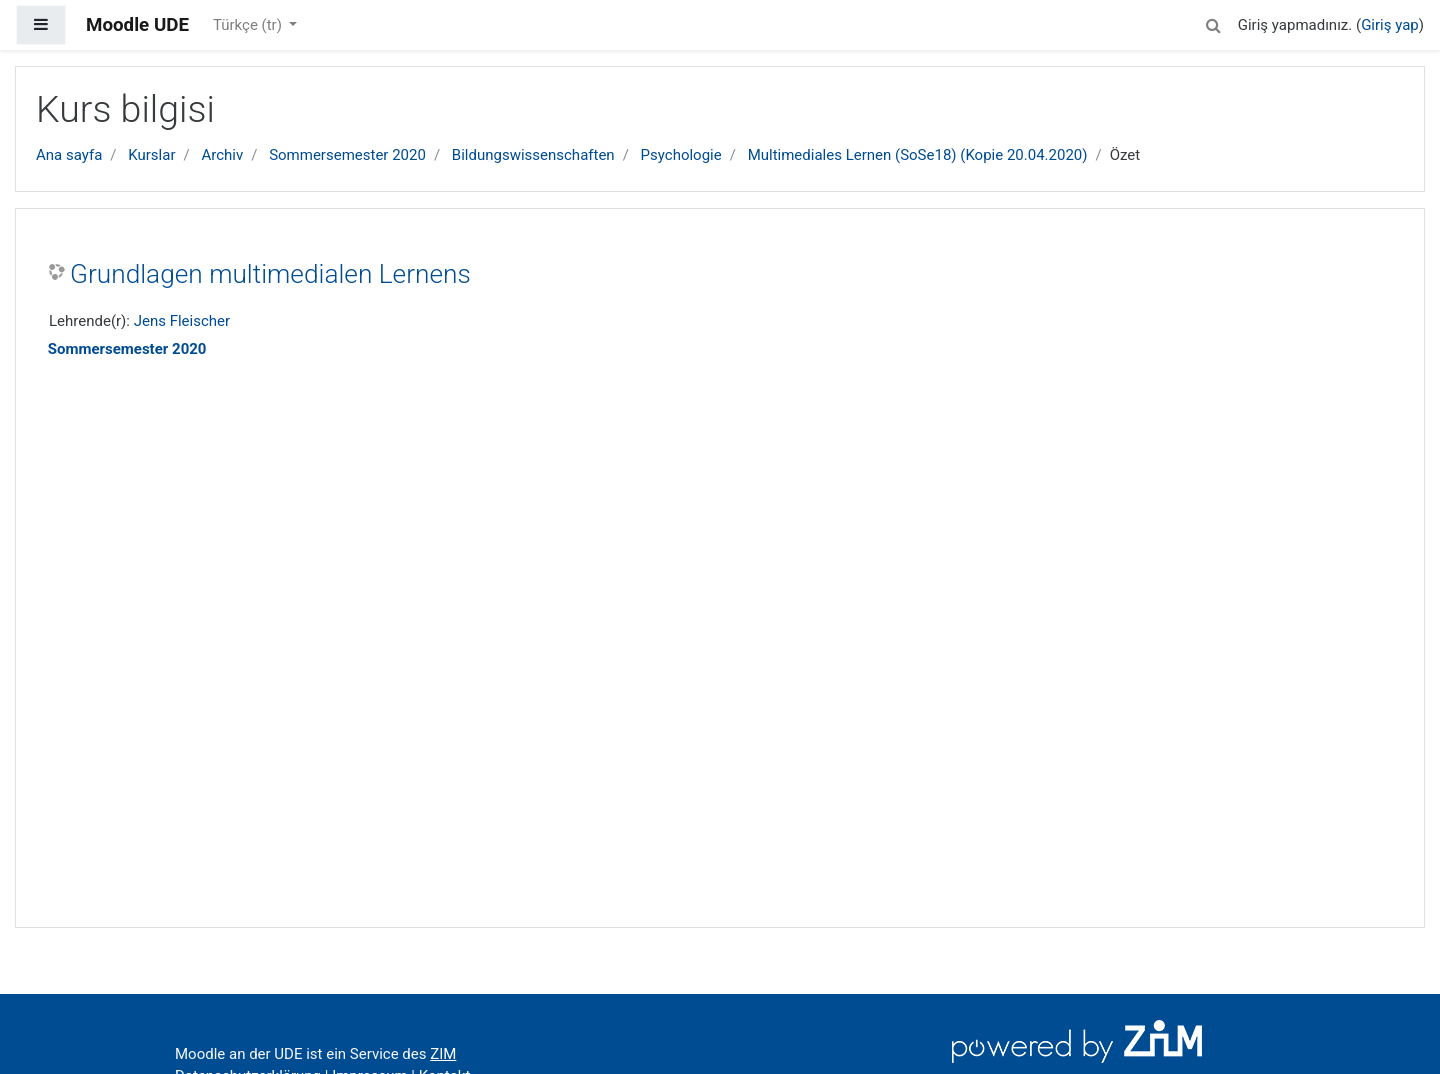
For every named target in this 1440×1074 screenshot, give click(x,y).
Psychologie (681, 155)
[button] (1214, 22)
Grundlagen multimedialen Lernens (270, 274)
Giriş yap (1390, 25)
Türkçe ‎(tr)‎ (249, 25)
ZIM (443, 1054)
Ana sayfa (69, 155)
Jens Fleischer (182, 321)
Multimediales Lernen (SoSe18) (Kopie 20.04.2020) (918, 155)
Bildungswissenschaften (533, 155)
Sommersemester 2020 (347, 155)
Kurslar (151, 155)
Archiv (222, 155)
